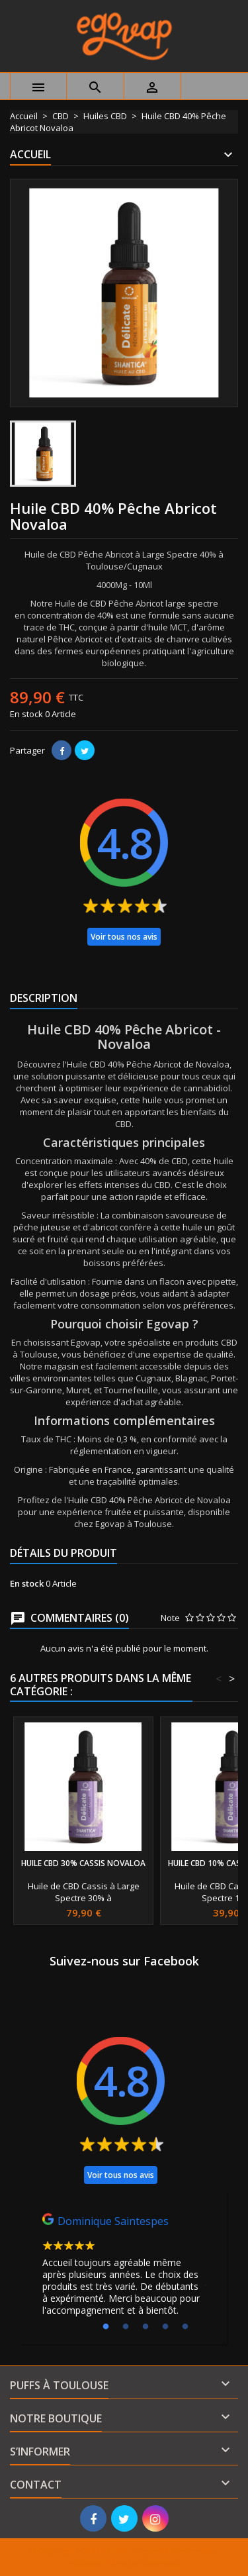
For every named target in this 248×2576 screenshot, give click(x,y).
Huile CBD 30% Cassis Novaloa (83, 1863)
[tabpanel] (124, 2268)
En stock (26, 714)
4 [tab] (165, 2327)
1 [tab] (105, 2327)
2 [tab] (125, 2327)
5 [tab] (185, 2327)
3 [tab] (145, 2327)
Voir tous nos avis (124, 936)
